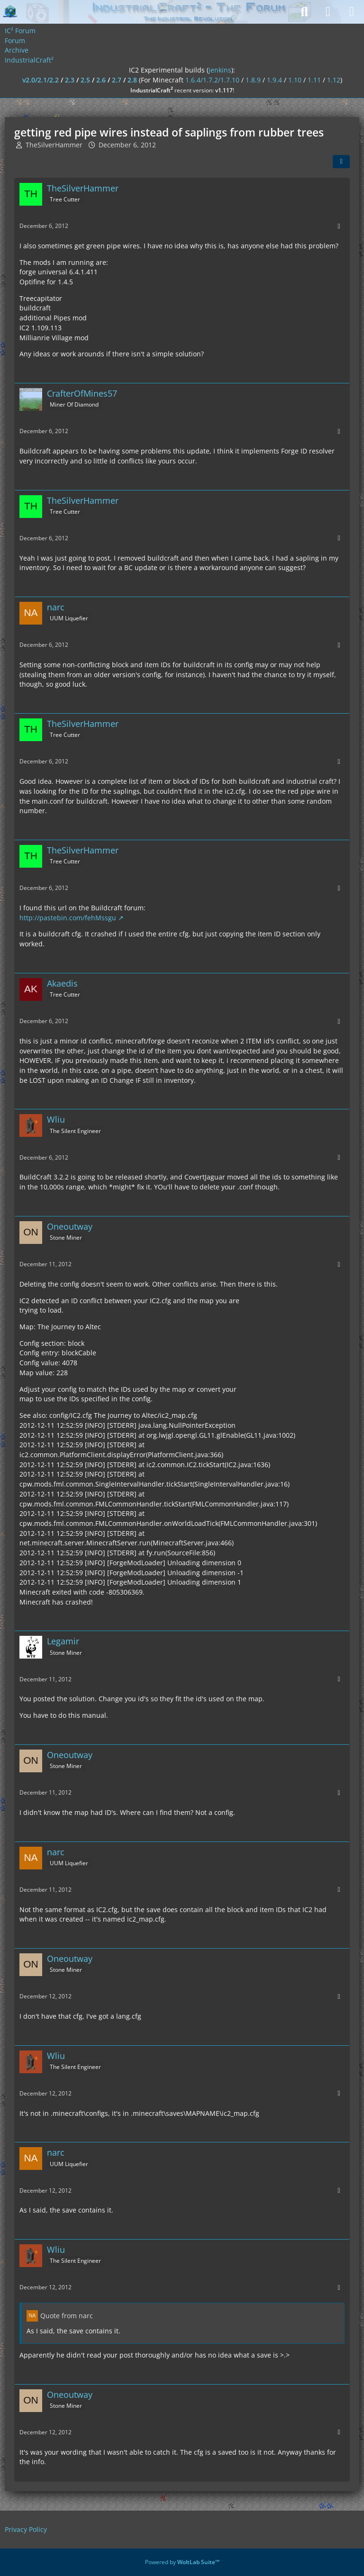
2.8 (132, 79)
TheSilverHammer (54, 144)
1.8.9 (253, 79)
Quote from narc (66, 2315)
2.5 (85, 79)
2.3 (69, 79)
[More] (339, 226)
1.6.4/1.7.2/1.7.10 (212, 79)
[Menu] (351, 11)
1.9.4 (274, 79)
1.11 (314, 79)
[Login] (327, 12)
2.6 (101, 79)
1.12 (333, 79)
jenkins (220, 69)
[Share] (341, 161)
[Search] (304, 11)
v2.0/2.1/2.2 (40, 79)
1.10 (294, 79)
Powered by (182, 2562)
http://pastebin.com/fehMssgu (67, 917)
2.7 (116, 79)
